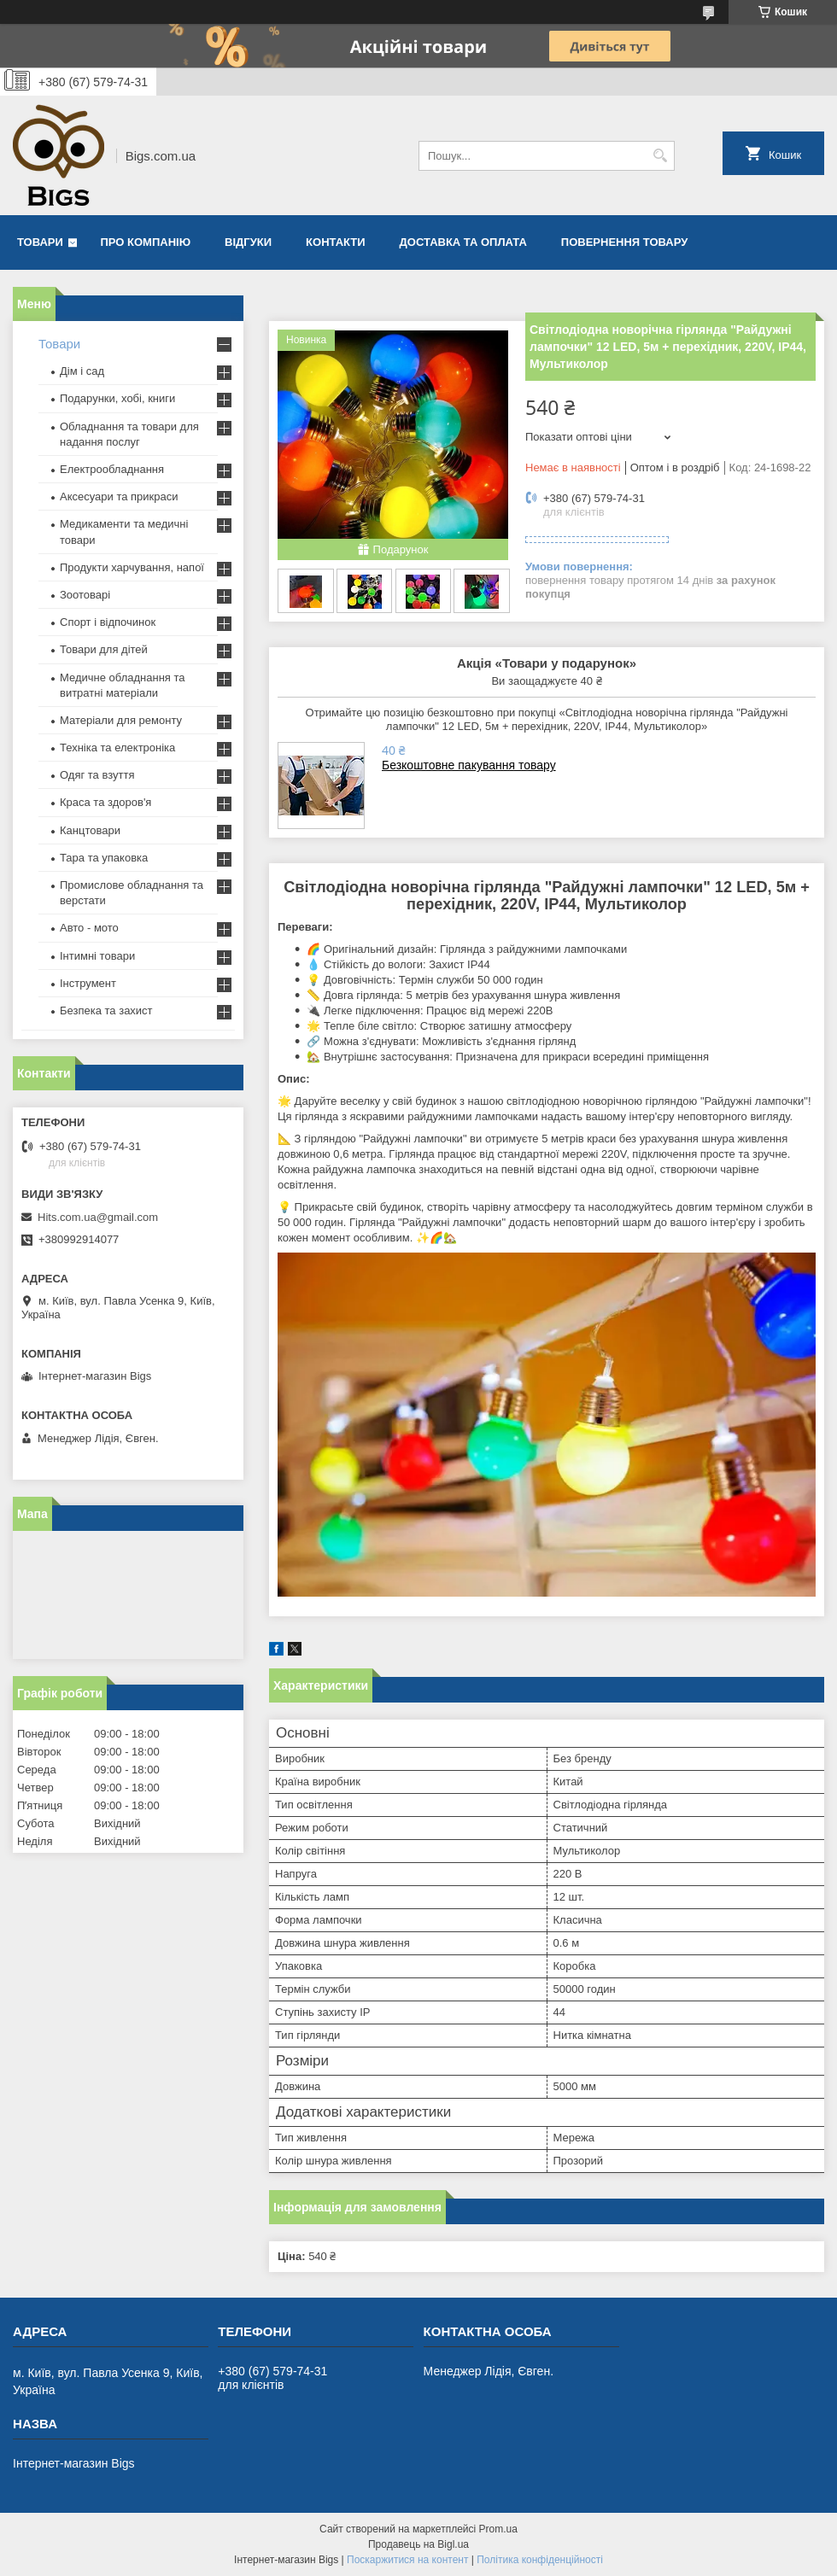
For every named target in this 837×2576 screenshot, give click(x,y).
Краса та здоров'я (105, 802)
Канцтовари (90, 830)
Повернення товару (624, 242)
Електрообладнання (112, 469)
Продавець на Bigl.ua (418, 2544)
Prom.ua (498, 2529)
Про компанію (146, 242)
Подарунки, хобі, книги (117, 398)
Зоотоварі (85, 594)
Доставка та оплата (463, 242)
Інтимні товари (97, 955)
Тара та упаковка (104, 857)
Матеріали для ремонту (121, 720)
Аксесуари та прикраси (119, 496)
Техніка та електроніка (117, 747)
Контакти (336, 242)
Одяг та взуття (97, 774)
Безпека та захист (106, 1010)
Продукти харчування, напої (132, 567)
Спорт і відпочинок (107, 622)
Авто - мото (89, 927)
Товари (40, 242)
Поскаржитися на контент (407, 2560)
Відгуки (248, 242)
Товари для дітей (104, 649)
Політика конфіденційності (540, 2560)
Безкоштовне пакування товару (469, 765)
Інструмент (88, 983)
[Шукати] (660, 156)
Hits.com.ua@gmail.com (98, 1217)
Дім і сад (82, 371)
